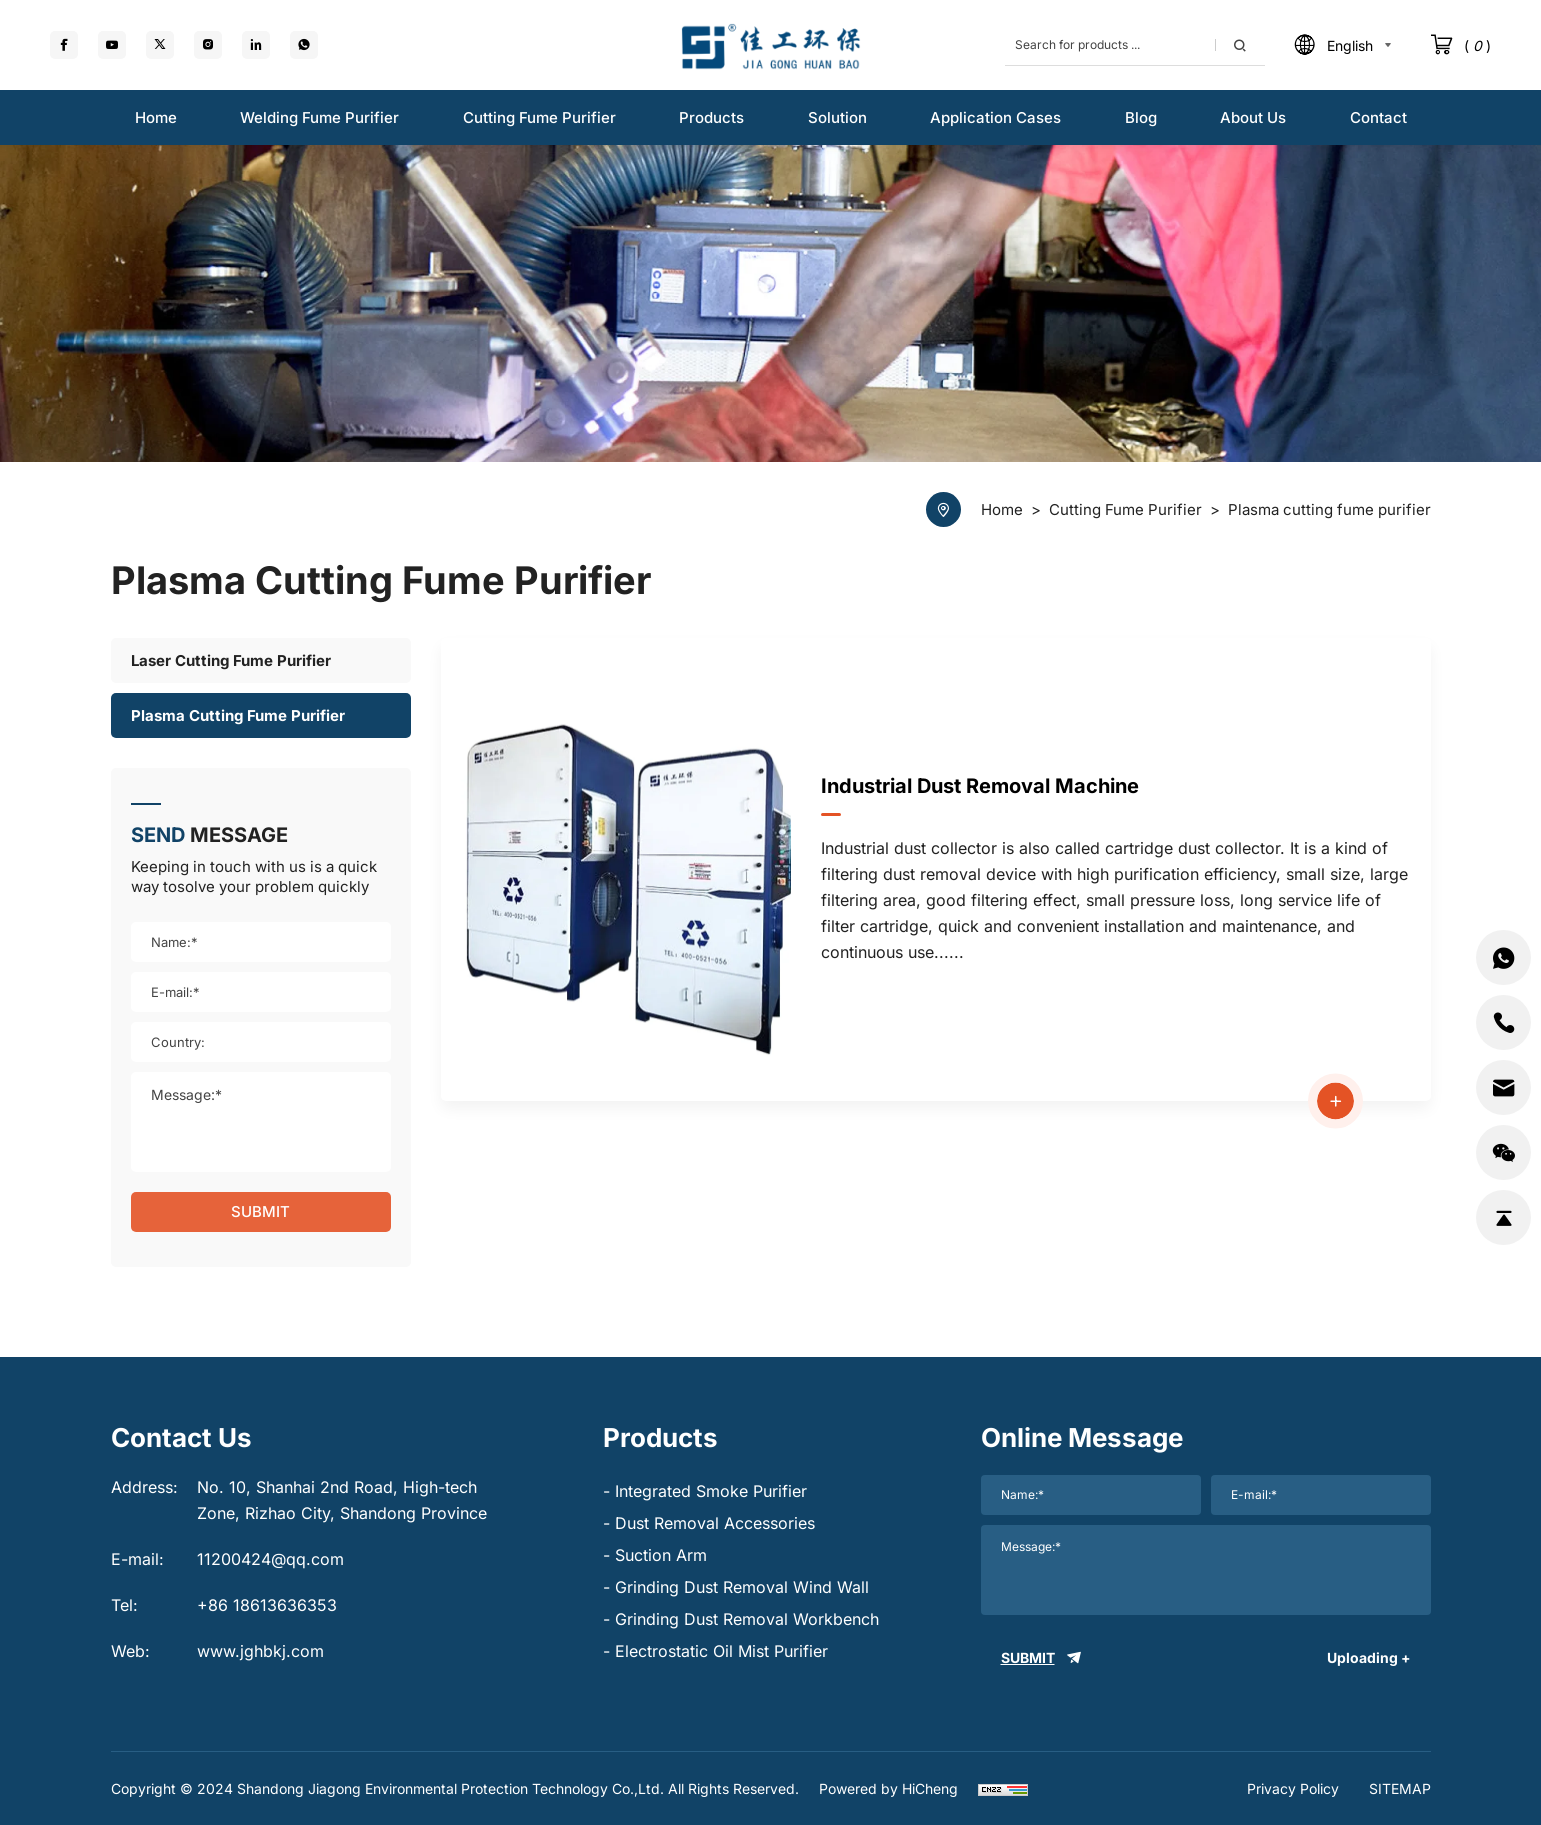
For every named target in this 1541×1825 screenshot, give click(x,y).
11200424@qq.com (270, 1559)
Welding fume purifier (319, 117)
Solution (837, 117)
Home (156, 117)
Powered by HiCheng (888, 1788)
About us (1253, 117)
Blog (1141, 117)
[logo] (771, 45)
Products (711, 117)
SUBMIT (260, 1211)
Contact (1378, 117)
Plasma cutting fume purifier (238, 715)
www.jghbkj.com (260, 1651)
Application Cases (995, 117)
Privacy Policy (1293, 1788)
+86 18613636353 (267, 1605)
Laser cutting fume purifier (231, 660)
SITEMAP (1400, 1788)
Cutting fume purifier (539, 117)
